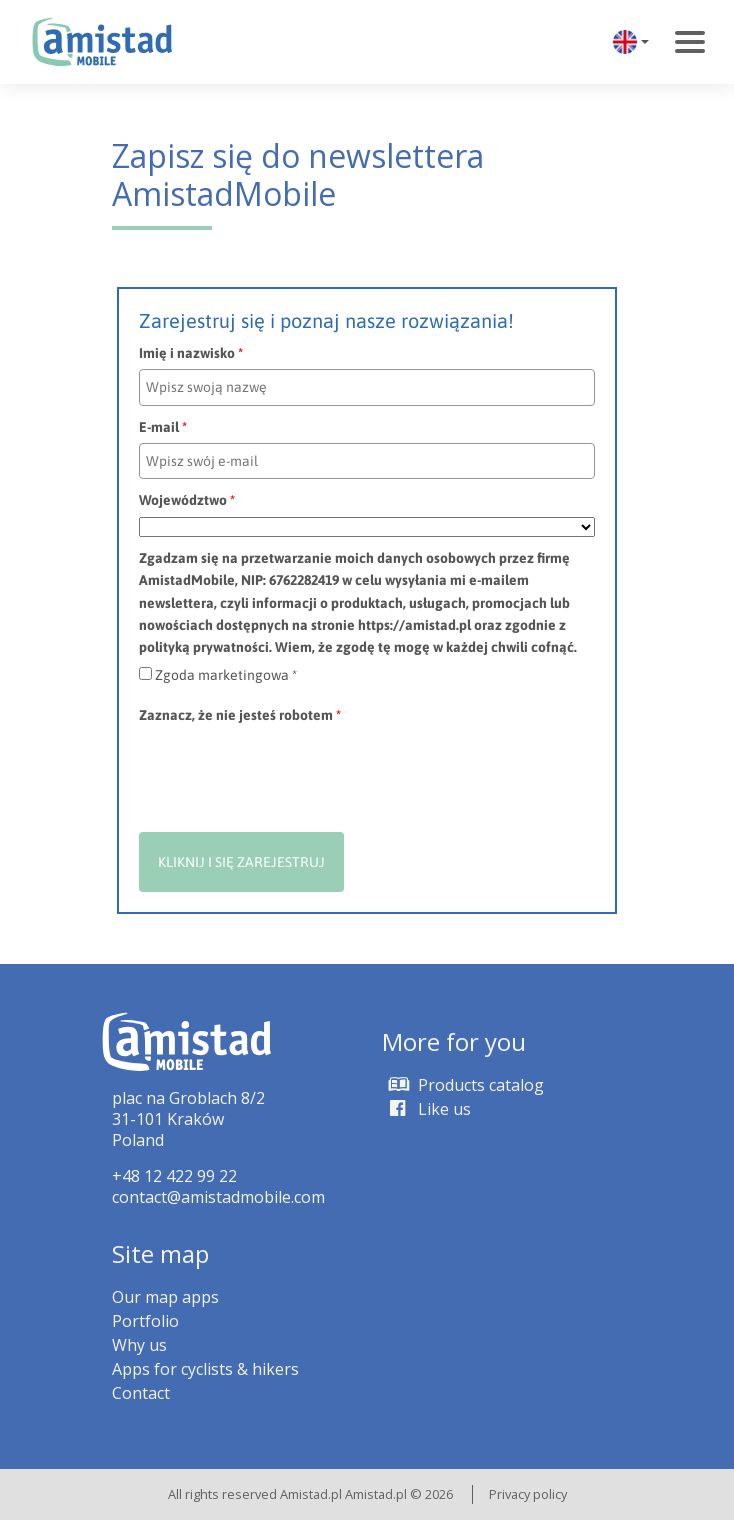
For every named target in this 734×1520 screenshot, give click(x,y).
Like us (426, 1109)
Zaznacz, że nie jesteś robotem (240, 715)
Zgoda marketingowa (226, 675)
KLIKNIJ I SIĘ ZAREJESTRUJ (241, 862)
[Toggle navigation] (690, 42)
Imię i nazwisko (191, 353)
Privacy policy (528, 1494)
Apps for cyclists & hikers (205, 1369)
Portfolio (145, 1321)
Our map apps (165, 1297)
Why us (139, 1345)
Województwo (187, 500)
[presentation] (291, 771)
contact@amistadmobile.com (218, 1197)
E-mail (163, 427)
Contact (141, 1393)
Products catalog (463, 1085)
